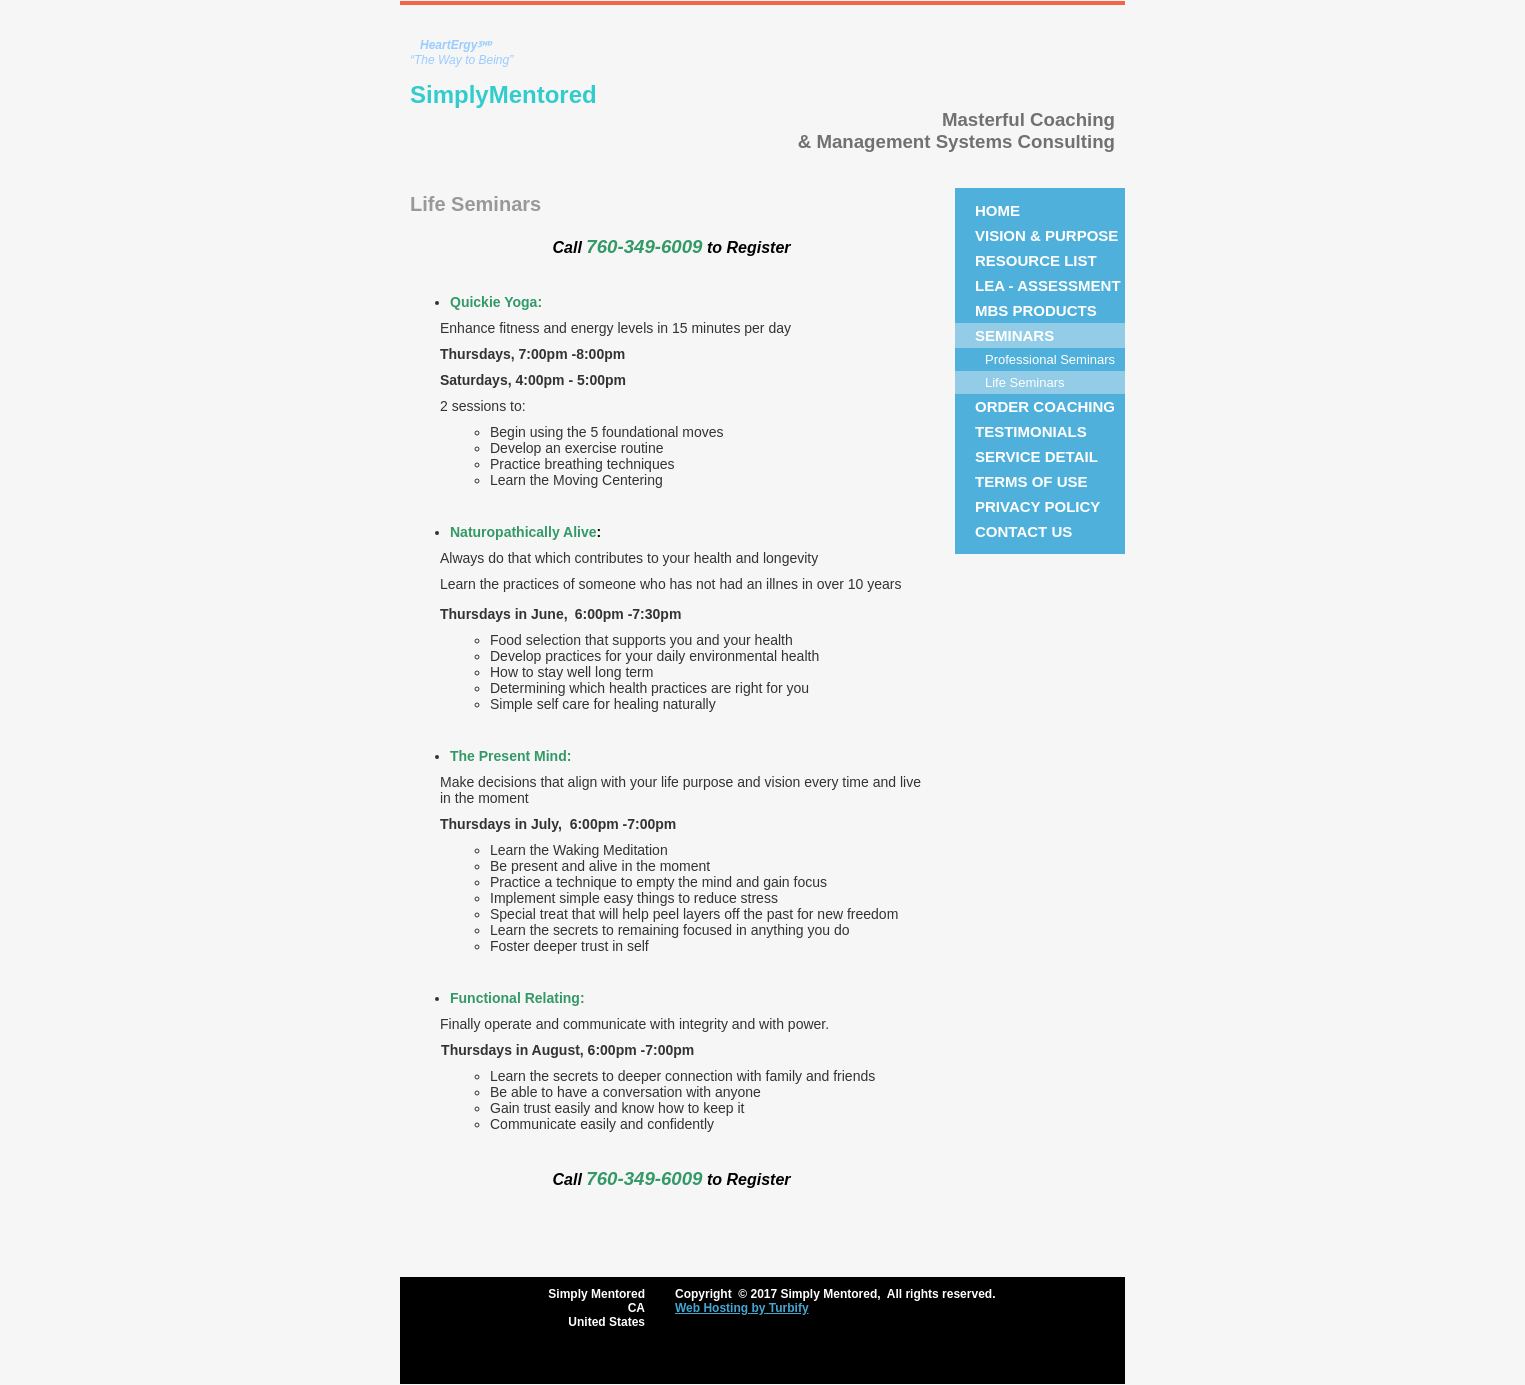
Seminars (1014, 335)
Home (997, 210)
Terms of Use (1031, 481)
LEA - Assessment (1048, 285)
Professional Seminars (1050, 359)
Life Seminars (1024, 382)
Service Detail (1036, 456)
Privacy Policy (1037, 506)
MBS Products (1036, 310)
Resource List (1036, 260)
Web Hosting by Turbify (742, 1308)
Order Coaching (1045, 406)
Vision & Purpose (1046, 235)
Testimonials (1031, 431)
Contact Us (1023, 531)
